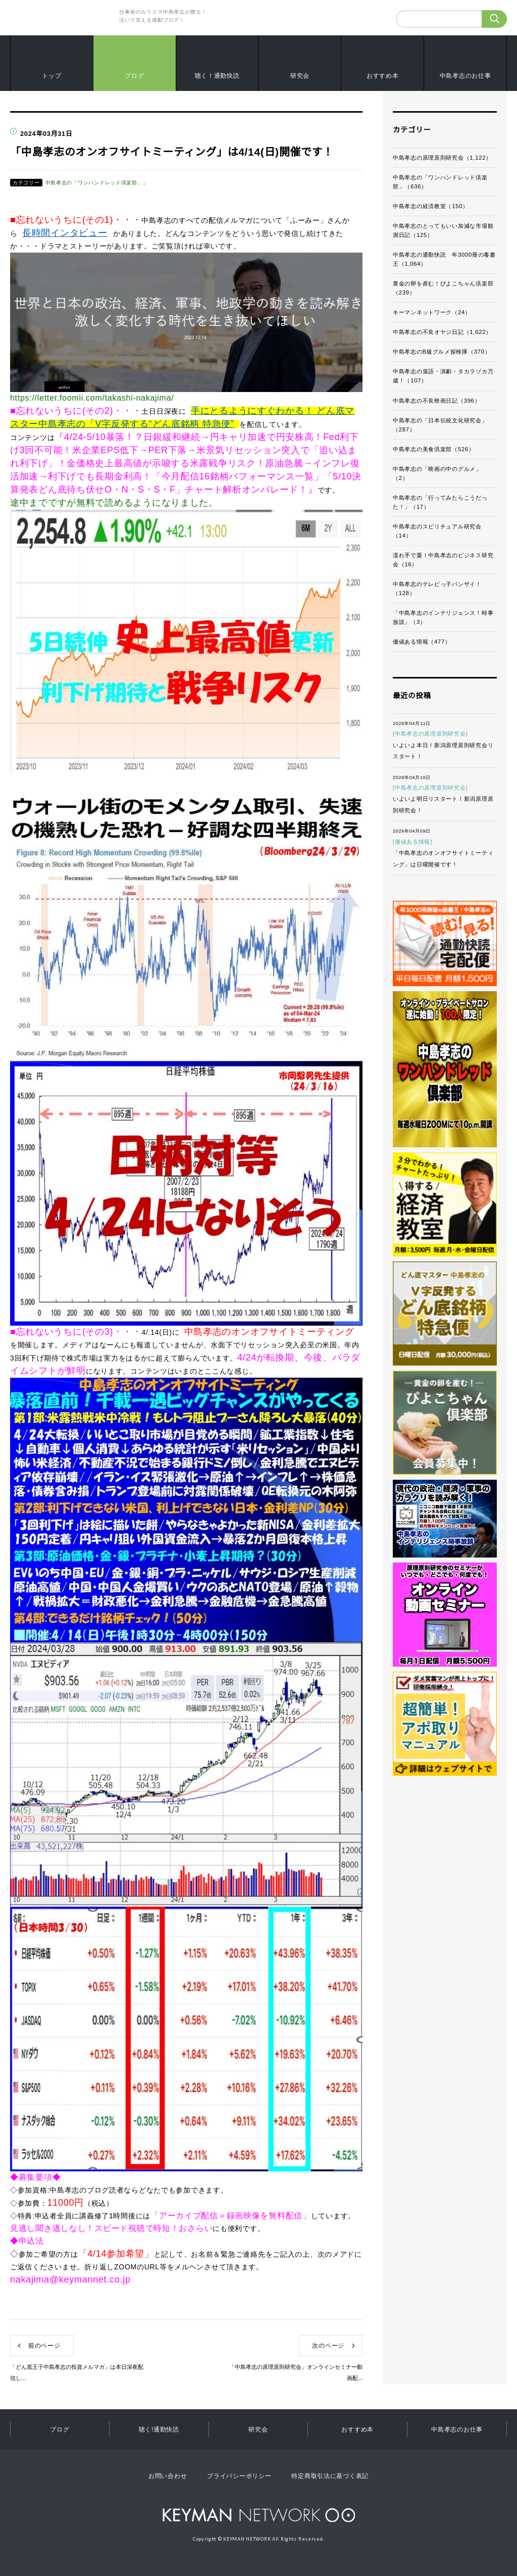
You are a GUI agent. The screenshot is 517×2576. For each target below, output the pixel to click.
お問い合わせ (167, 2476)
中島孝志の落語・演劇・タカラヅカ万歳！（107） (443, 375)
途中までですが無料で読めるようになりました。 (114, 503)
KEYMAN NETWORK (259, 2514)
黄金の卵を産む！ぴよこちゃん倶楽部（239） (443, 288)
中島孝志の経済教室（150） (431, 206)
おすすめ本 (383, 75)
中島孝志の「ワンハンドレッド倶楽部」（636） (440, 181)
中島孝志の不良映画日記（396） (436, 401)
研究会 (299, 75)
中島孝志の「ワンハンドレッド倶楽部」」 (96, 182)
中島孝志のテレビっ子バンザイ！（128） (437, 588)
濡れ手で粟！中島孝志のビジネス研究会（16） (443, 559)
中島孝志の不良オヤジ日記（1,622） (442, 332)
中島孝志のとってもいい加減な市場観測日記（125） (443, 230)
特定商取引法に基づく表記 (330, 2476)
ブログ (134, 75)
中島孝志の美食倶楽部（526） (434, 449)
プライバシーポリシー (239, 2476)
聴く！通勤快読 (217, 75)
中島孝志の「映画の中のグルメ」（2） (437, 473)
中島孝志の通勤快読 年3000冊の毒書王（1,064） (444, 259)
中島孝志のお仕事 (465, 75)
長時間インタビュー (64, 233)
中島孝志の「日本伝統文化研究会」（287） (440, 424)
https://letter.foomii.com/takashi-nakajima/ (92, 398)
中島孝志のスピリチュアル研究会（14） (437, 531)
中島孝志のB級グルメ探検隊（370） (441, 352)
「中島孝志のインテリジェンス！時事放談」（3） (443, 617)
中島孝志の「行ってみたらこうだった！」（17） (440, 502)
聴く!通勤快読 (159, 2429)
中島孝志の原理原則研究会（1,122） (442, 158)
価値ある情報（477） (422, 642)
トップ (51, 75)
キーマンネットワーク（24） (432, 312)
